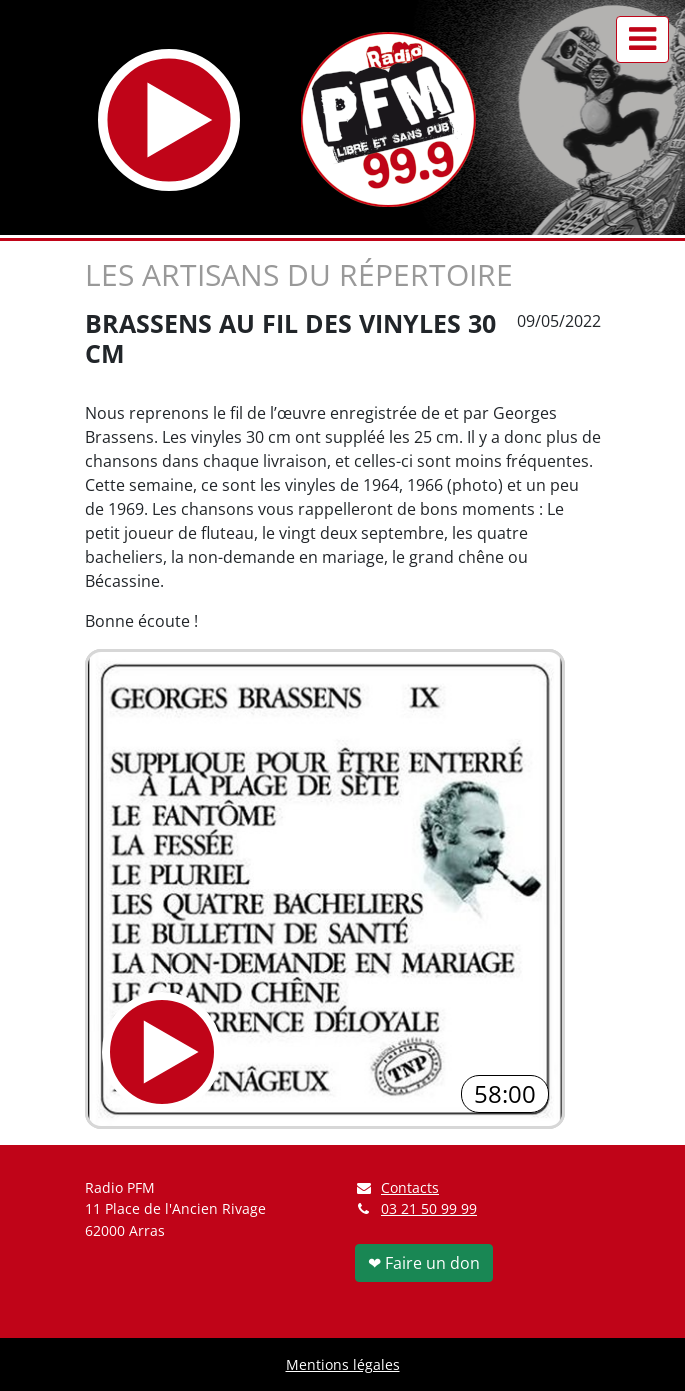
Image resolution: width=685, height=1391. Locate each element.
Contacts (397, 1187)
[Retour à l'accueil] (388, 119)
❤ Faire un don (424, 1263)
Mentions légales (343, 1364)
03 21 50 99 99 (429, 1208)
